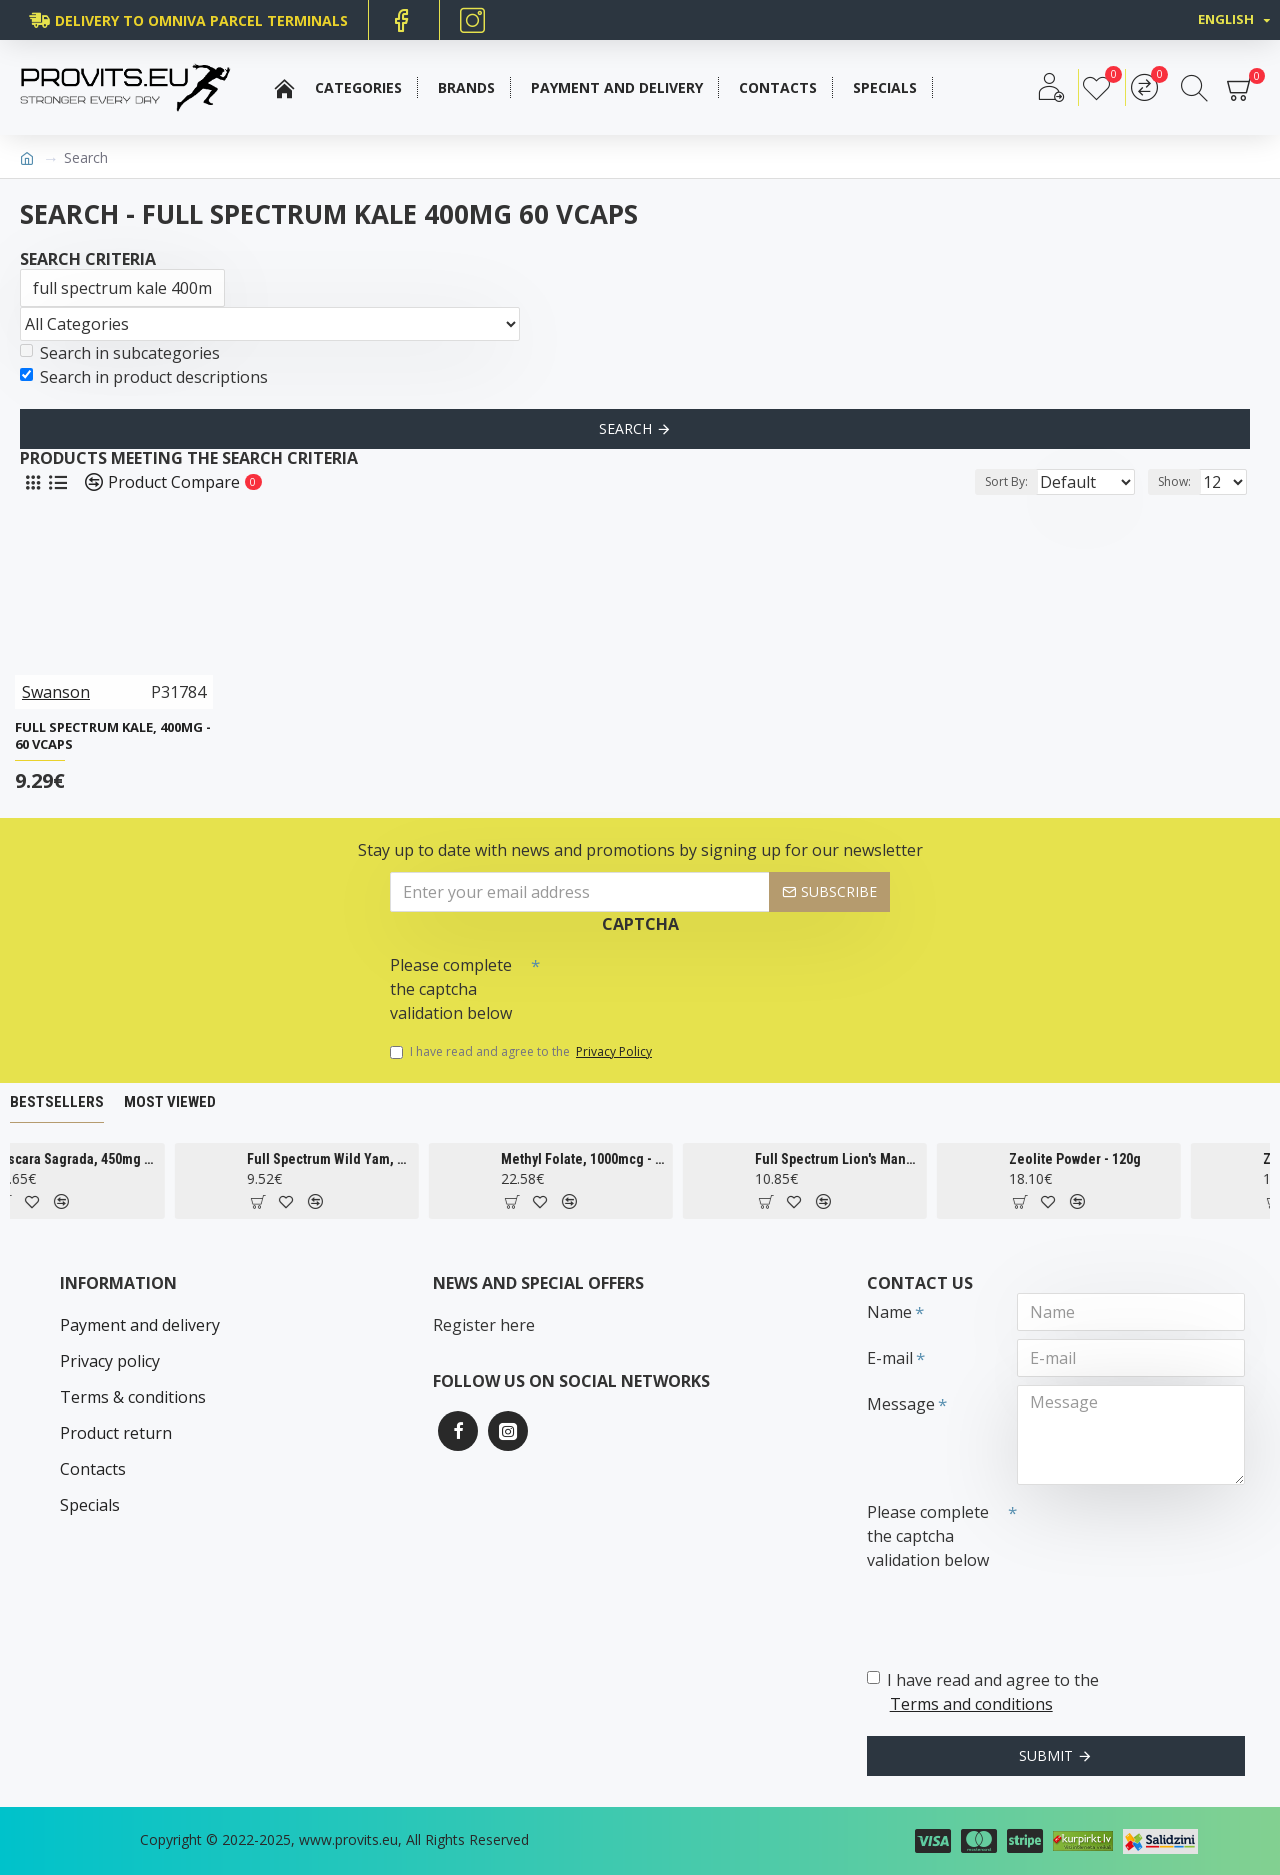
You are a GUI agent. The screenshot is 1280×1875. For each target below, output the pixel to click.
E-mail (890, 1358)
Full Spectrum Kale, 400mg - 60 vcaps (113, 736)
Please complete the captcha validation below (451, 989)
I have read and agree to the (522, 1052)
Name (889, 1312)
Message (901, 1404)
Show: (1180, 481)
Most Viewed (170, 1102)
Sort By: (990, 481)
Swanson (56, 692)
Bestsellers (57, 1102)
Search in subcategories (120, 353)
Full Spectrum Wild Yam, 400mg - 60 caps (377, 1159)
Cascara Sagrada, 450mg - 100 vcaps (123, 1159)
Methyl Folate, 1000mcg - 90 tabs (631, 1159)
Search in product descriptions (144, 377)
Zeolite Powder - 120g (1123, 1159)
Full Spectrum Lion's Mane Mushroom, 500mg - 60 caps (885, 1159)
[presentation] (680, 982)
